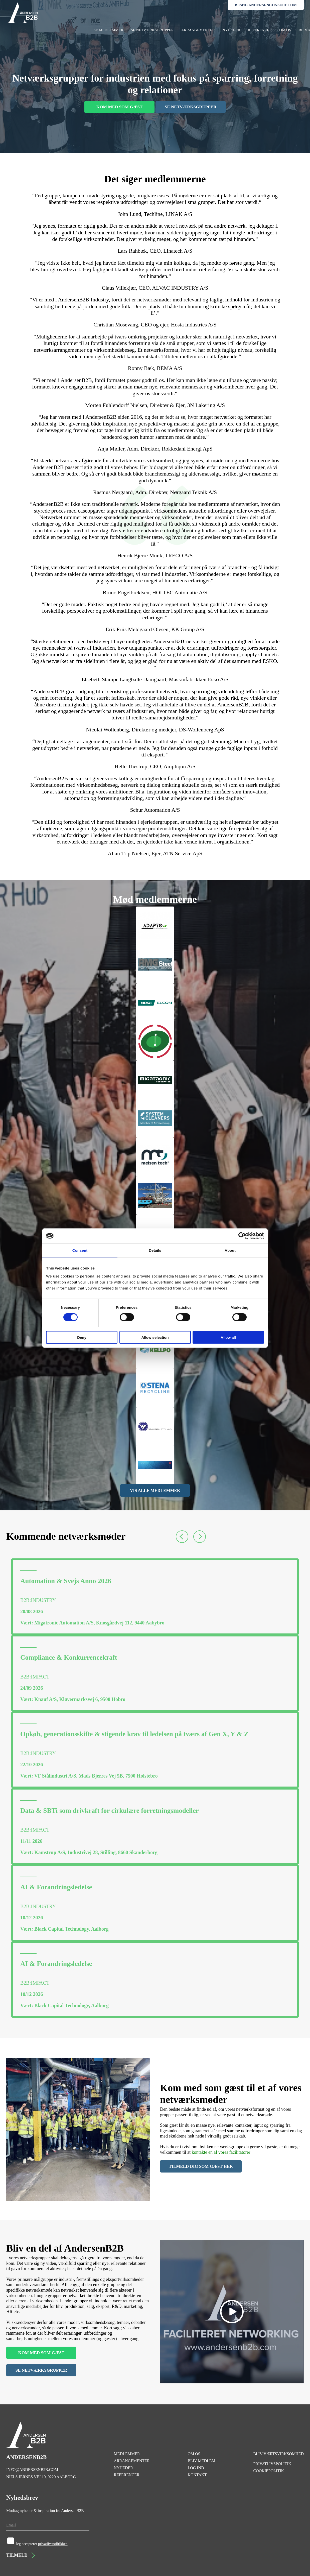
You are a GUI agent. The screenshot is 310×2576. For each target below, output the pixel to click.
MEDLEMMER (127, 2454)
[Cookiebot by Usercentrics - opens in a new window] (242, 1236)
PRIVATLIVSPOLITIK (272, 2464)
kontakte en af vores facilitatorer (221, 2152)
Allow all (228, 1337)
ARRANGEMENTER (198, 30)
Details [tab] (155, 1250)
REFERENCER (260, 30)
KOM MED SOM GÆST (119, 107)
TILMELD (20, 2555)
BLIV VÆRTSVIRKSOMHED (278, 2454)
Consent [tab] (80, 1250)
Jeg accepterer (42, 2544)
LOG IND (196, 2468)
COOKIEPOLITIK (268, 2471)
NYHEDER (231, 30)
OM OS (285, 30)
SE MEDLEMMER (108, 30)
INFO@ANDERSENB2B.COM (32, 2469)
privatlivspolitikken (53, 2544)
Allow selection (155, 1337)
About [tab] (230, 1250)
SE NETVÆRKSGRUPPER (152, 30)
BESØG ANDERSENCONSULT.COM (266, 5)
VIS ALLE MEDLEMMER (155, 1490)
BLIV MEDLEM (201, 2461)
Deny (81, 1337)
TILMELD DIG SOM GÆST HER (201, 2166)
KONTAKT (197, 2475)
